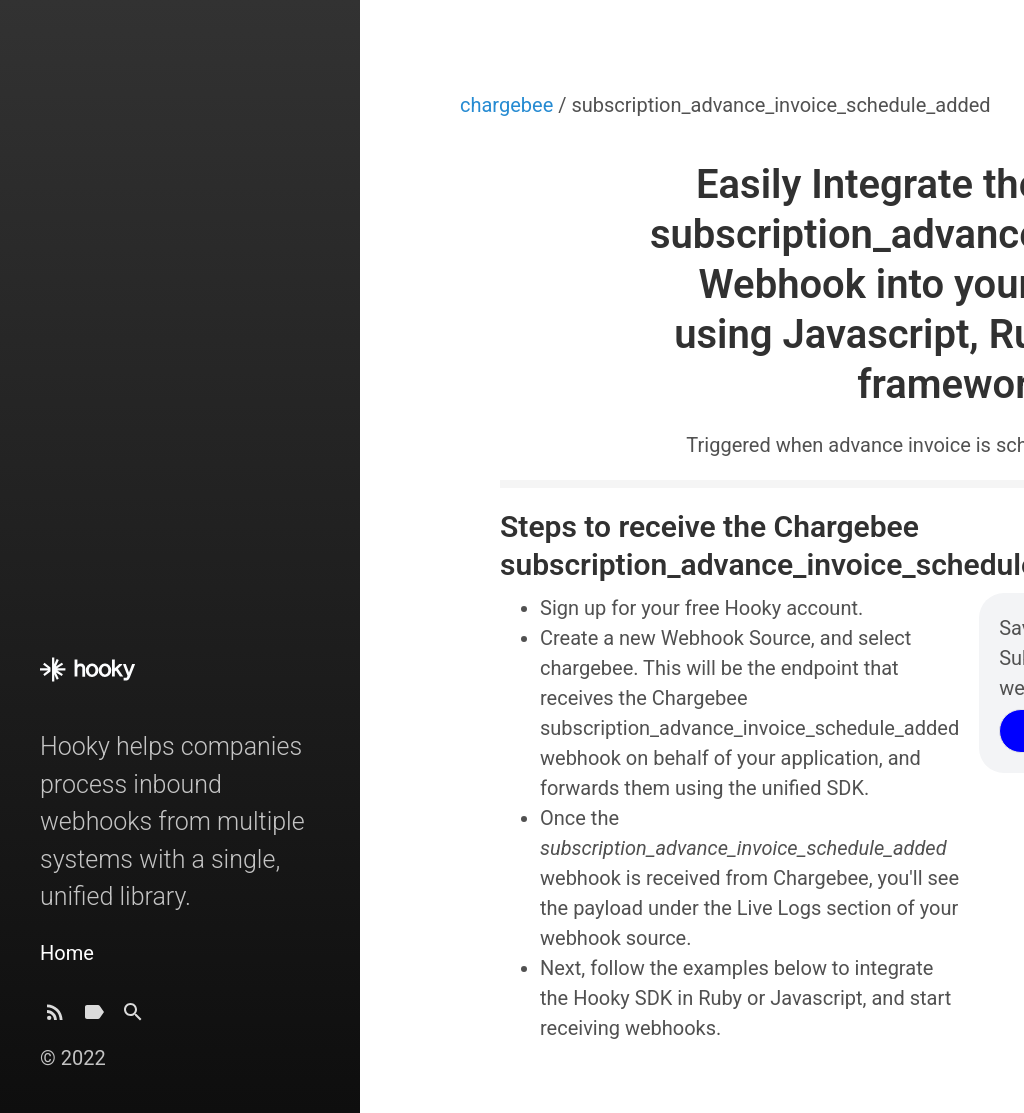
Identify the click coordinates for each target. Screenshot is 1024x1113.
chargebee (509, 105)
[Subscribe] (55, 1017)
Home (67, 953)
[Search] (133, 1017)
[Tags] (94, 1017)
